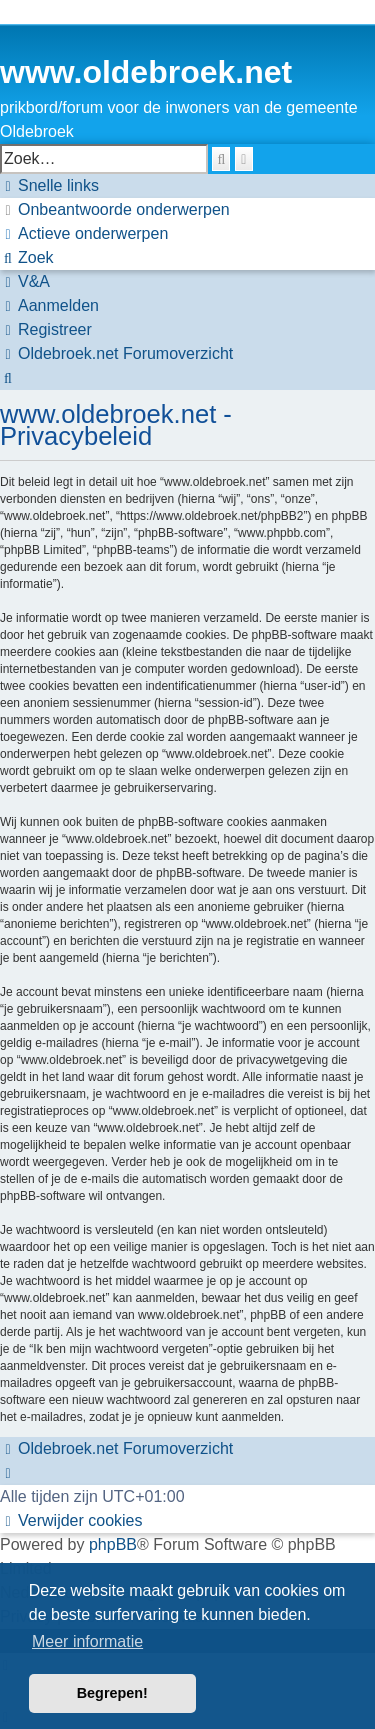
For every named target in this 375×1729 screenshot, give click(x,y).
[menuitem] (115, 210)
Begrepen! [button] (112, 1693)
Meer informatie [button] (87, 1641)
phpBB (113, 1544)
